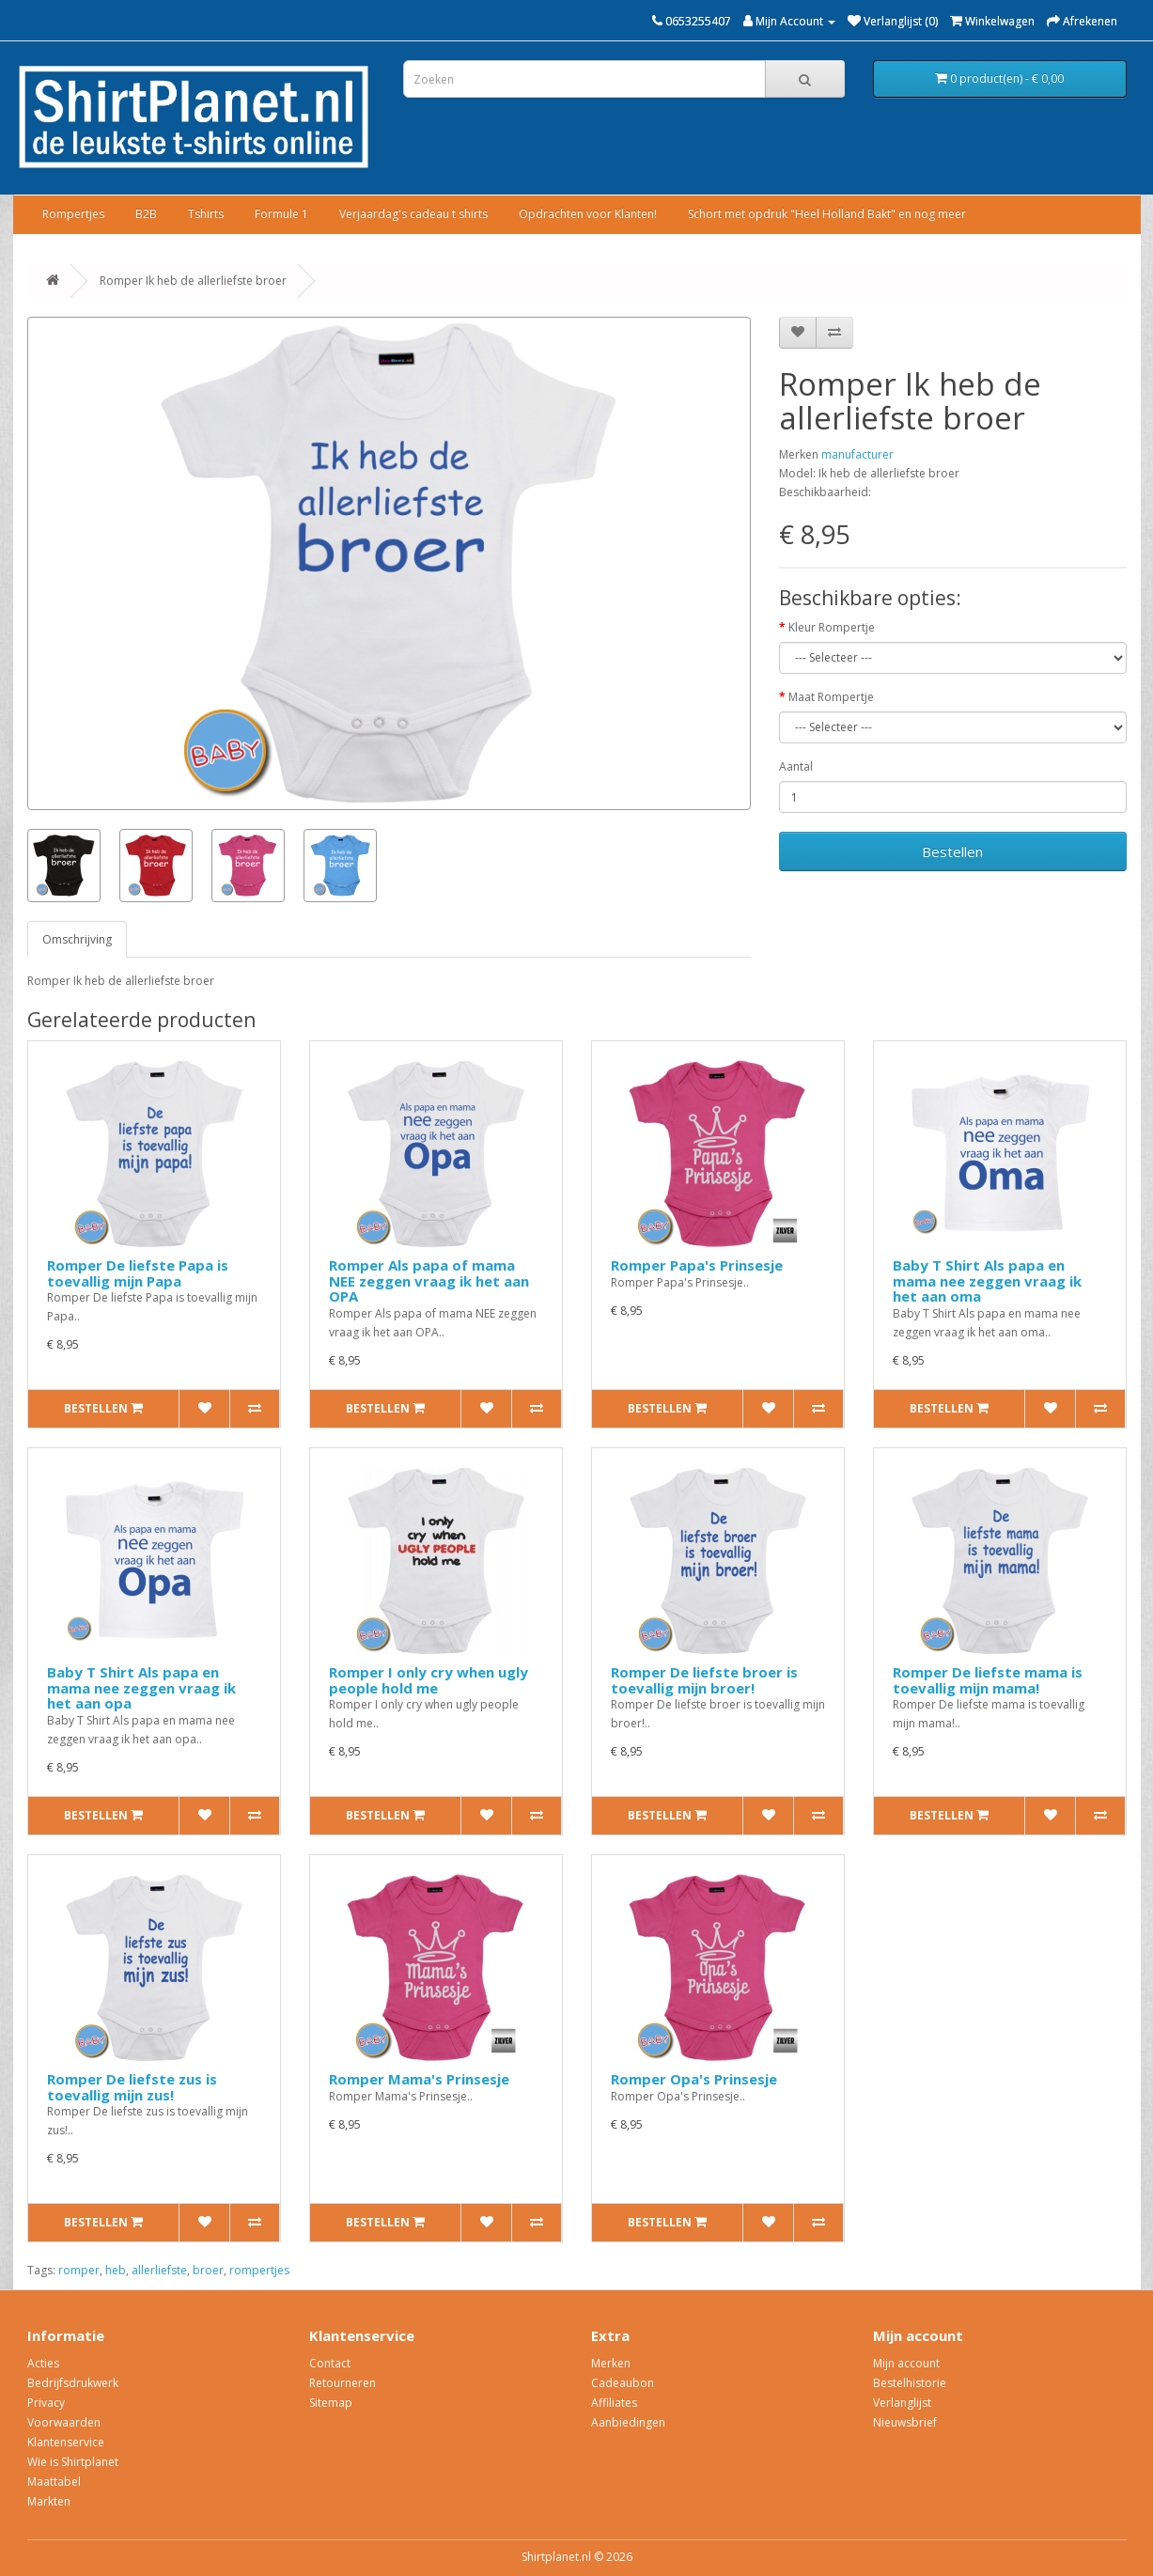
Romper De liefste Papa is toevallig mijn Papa (137, 1273)
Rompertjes (73, 214)
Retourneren (342, 2383)
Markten (48, 2501)
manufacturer (857, 454)
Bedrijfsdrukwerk (72, 2383)
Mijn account (906, 2363)
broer (208, 2270)
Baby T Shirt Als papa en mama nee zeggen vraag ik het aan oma (987, 1280)
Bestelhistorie (909, 2383)
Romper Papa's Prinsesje (697, 1265)
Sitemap (330, 2403)
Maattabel (54, 2482)
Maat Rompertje (831, 697)
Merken (611, 2363)
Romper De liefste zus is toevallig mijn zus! (132, 2086)
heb (115, 2270)
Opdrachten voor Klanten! (588, 214)
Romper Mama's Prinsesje (419, 2078)
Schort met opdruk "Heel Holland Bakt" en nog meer (827, 214)
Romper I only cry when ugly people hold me (428, 1680)
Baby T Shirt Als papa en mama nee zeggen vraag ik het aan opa (141, 1687)
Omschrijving (77, 939)
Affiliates (614, 2403)
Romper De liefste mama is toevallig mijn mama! (988, 1680)
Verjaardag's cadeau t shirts (413, 214)
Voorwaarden (64, 2422)
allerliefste (159, 2270)
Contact (330, 2363)
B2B (146, 214)
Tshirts (206, 214)
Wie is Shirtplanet (72, 2462)
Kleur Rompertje (831, 627)
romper (79, 2270)
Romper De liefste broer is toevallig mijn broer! (704, 1680)
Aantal (796, 766)
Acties (43, 2363)
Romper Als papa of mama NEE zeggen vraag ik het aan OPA (429, 1280)
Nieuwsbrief (905, 2422)
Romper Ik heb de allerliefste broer (193, 281)
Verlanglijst (902, 2403)
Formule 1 (281, 214)
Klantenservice (65, 2442)
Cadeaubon (622, 2383)
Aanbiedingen (628, 2422)
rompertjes (259, 2270)
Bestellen (952, 851)
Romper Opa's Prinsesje (694, 2078)
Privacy (46, 2403)
